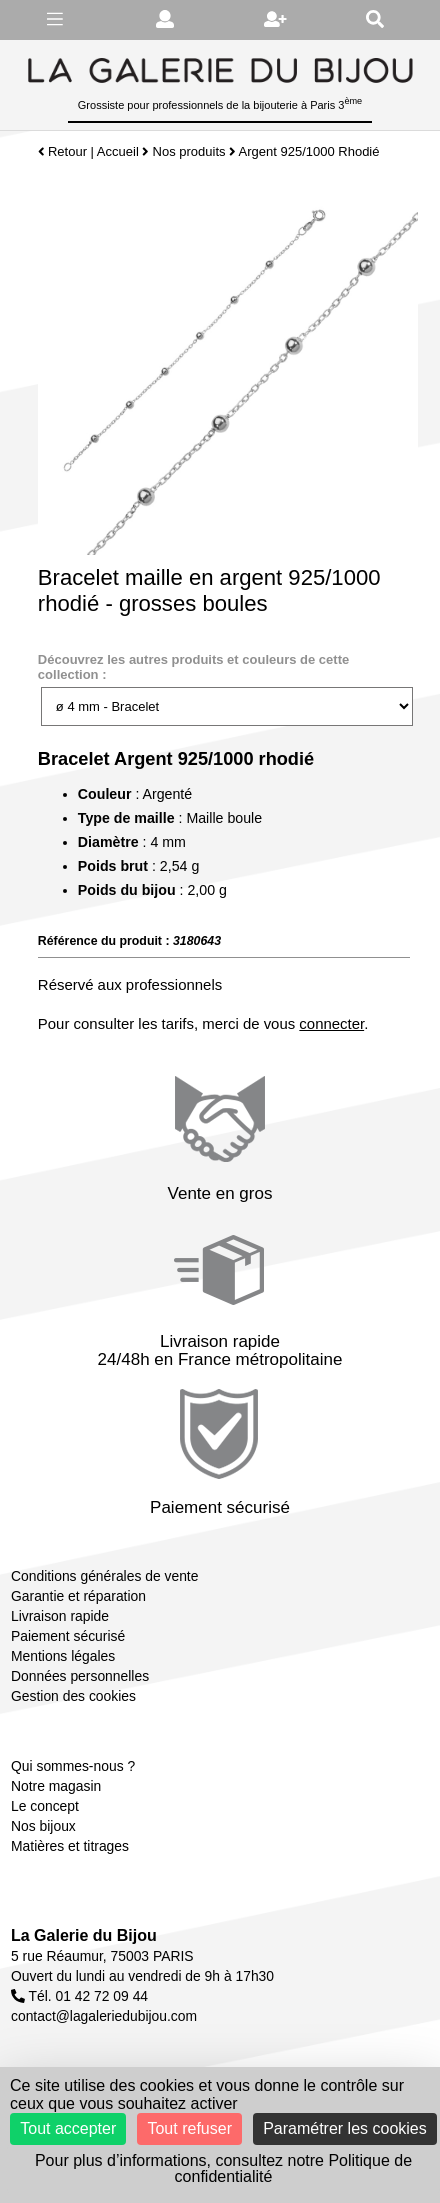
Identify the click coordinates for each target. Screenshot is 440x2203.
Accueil (118, 151)
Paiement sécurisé (68, 1636)
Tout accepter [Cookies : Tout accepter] (68, 2128)
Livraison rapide (60, 1616)
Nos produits (189, 151)
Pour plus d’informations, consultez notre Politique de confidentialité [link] (223, 2168)
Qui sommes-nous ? (73, 1766)
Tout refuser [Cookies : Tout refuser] (189, 2128)
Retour (62, 151)
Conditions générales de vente (104, 1576)
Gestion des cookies (73, 1696)
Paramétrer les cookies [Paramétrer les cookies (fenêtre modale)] (345, 2128)
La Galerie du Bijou (84, 1935)
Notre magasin (56, 1786)
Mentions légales (63, 1656)
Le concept (45, 1806)
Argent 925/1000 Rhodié (309, 151)
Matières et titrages (70, 1846)
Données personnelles (80, 1676)
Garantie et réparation (78, 1596)
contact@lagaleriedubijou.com (104, 2016)
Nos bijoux (43, 1826)
